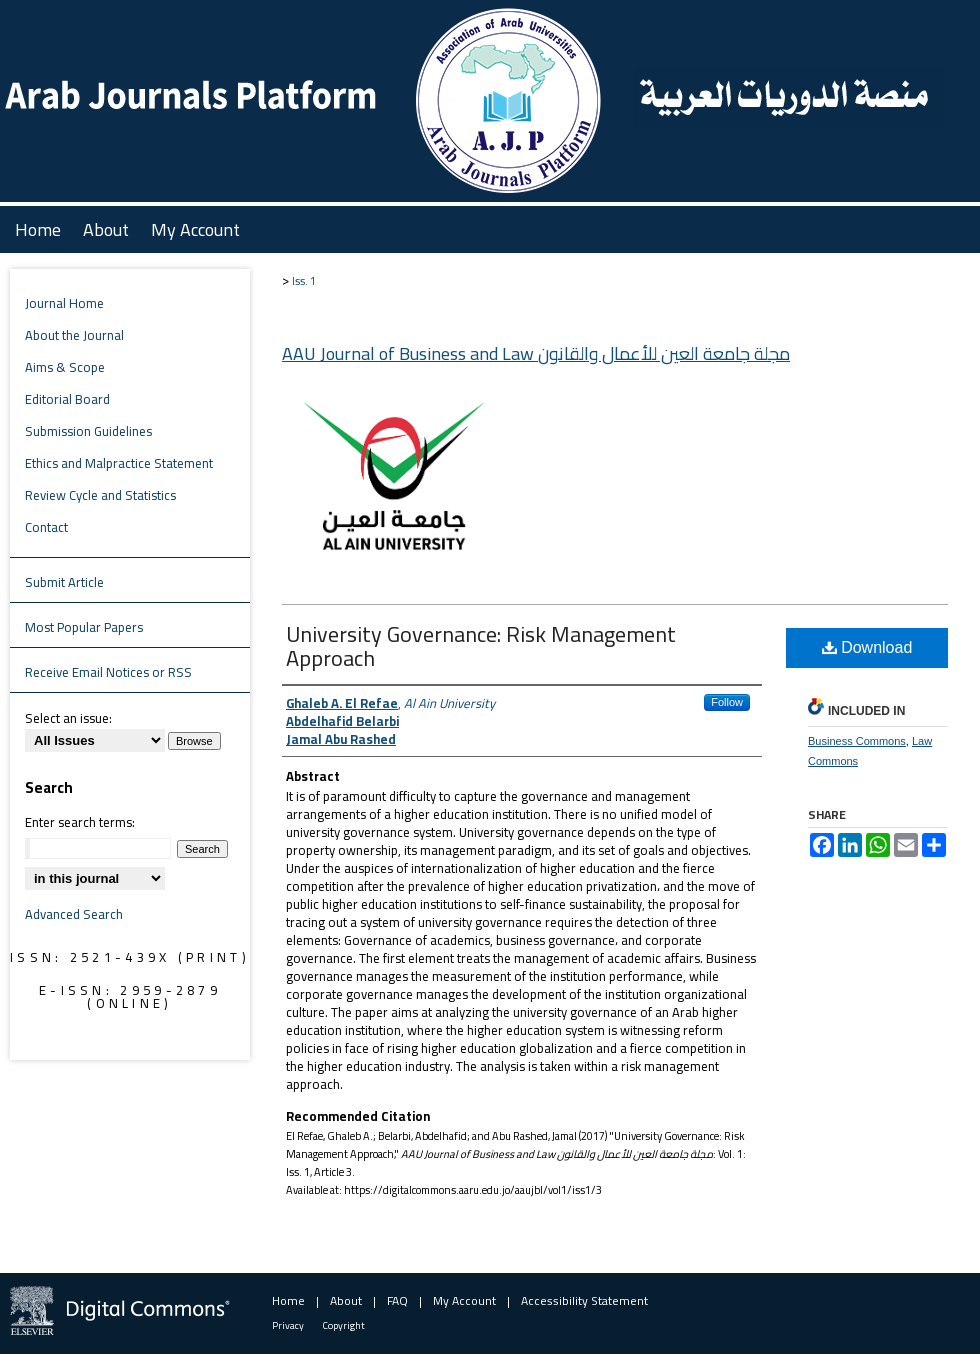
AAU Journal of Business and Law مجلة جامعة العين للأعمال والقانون (536, 353)
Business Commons (857, 741)
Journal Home (64, 303)
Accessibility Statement (584, 1300)
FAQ (397, 1300)
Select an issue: (68, 718)
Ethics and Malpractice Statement (119, 463)
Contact (46, 527)
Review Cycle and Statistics (100, 495)
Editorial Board (67, 399)
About (346, 1300)
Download (867, 647)
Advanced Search (74, 914)
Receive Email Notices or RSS (108, 672)
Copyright (344, 1325)
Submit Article (64, 582)
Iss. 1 (304, 281)
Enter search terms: (80, 822)
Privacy (288, 1325)
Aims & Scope (65, 367)
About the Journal (74, 335)
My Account (464, 1300)
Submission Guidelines (88, 431)
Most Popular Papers (84, 627)
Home (288, 1300)
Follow (727, 702)
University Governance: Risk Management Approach (481, 646)
